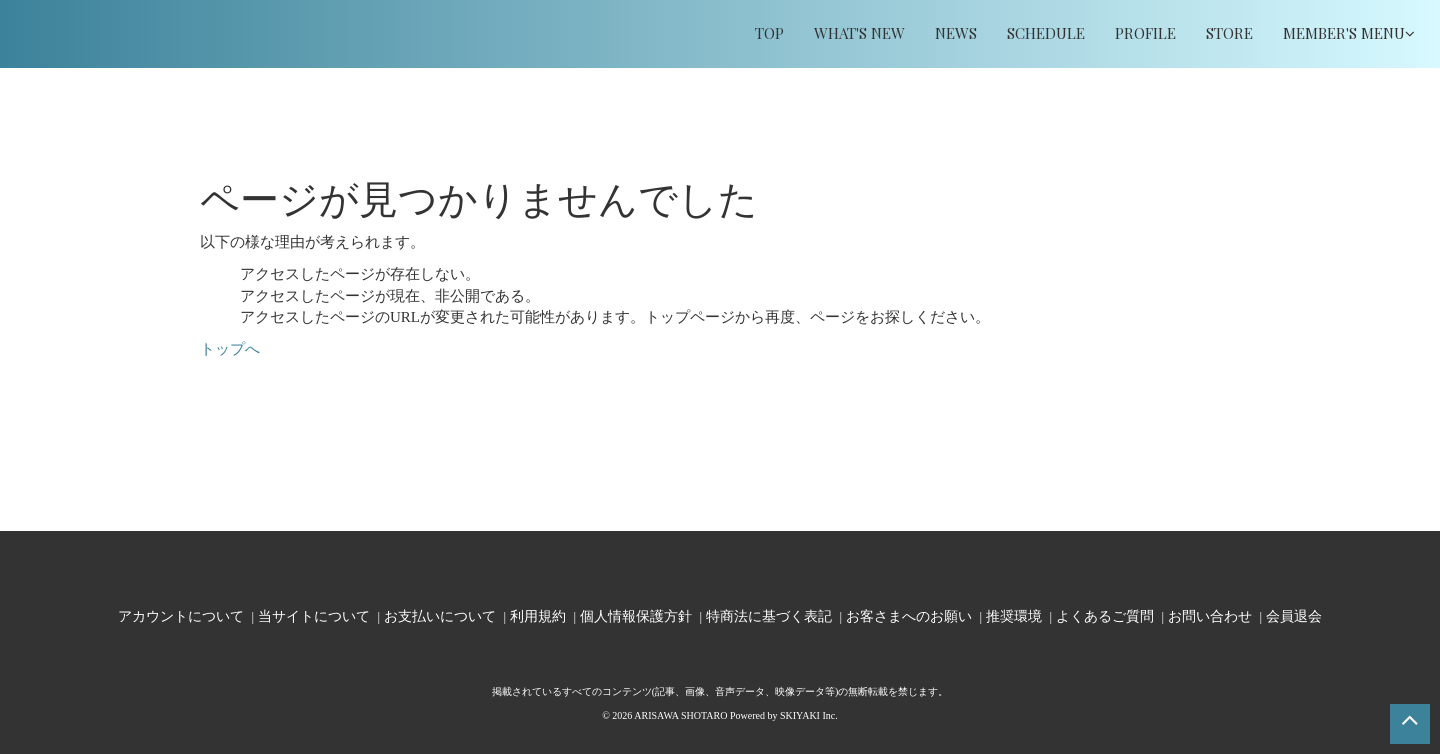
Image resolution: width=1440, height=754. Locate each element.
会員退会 (1294, 615)
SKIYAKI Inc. (809, 715)
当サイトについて (314, 615)
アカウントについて (181, 615)
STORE (1229, 33)
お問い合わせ (1210, 615)
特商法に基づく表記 (769, 615)
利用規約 (538, 615)
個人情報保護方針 (636, 615)
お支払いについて (440, 615)
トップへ (230, 349)
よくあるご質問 (1105, 615)
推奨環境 (1014, 615)
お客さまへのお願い (909, 615)
